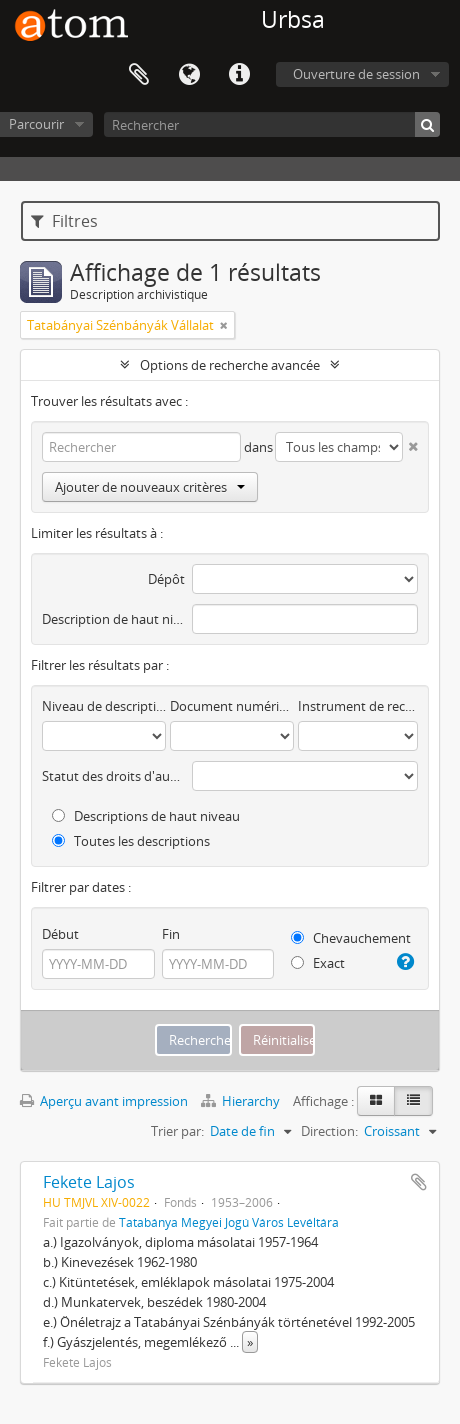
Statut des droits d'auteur (113, 776)
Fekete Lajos (89, 1182)
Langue (189, 75)
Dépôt (166, 579)
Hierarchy (242, 1101)
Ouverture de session (356, 74)
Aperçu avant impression (104, 1101)
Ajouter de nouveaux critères (150, 487)
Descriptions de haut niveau (146, 816)
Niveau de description (104, 706)
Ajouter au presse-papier (419, 1182)
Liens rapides (239, 75)
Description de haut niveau (113, 619)
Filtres (64, 221)
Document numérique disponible (232, 706)
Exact (318, 963)
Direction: (329, 1131)
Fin (171, 934)
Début (60, 934)
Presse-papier (139, 75)
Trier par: (177, 1131)
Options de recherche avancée (230, 365)
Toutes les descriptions (131, 841)
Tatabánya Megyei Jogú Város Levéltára (229, 1222)
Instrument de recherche (358, 706)
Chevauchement (351, 938)
